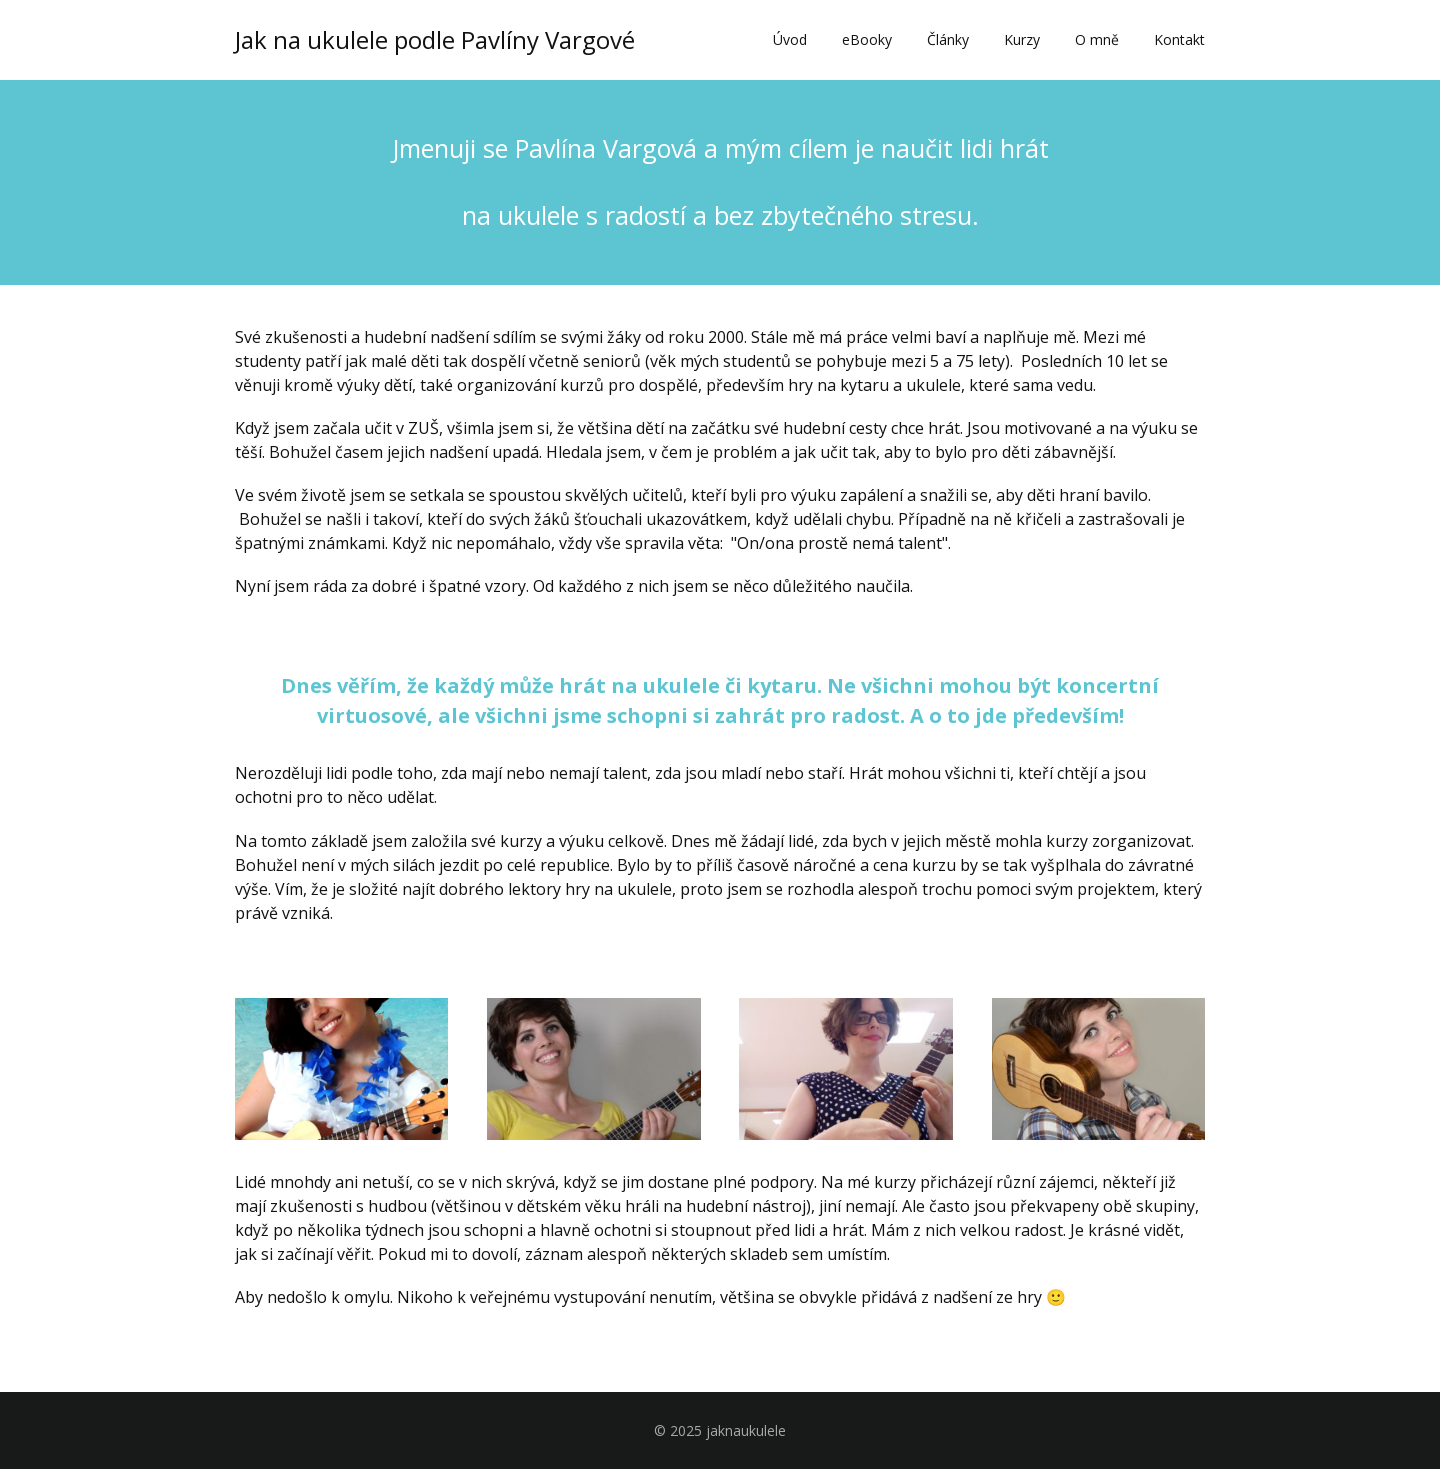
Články (948, 39)
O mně (1097, 39)
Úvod (790, 39)
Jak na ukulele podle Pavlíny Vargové (435, 40)
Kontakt (1179, 39)
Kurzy (1022, 39)
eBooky (867, 39)
